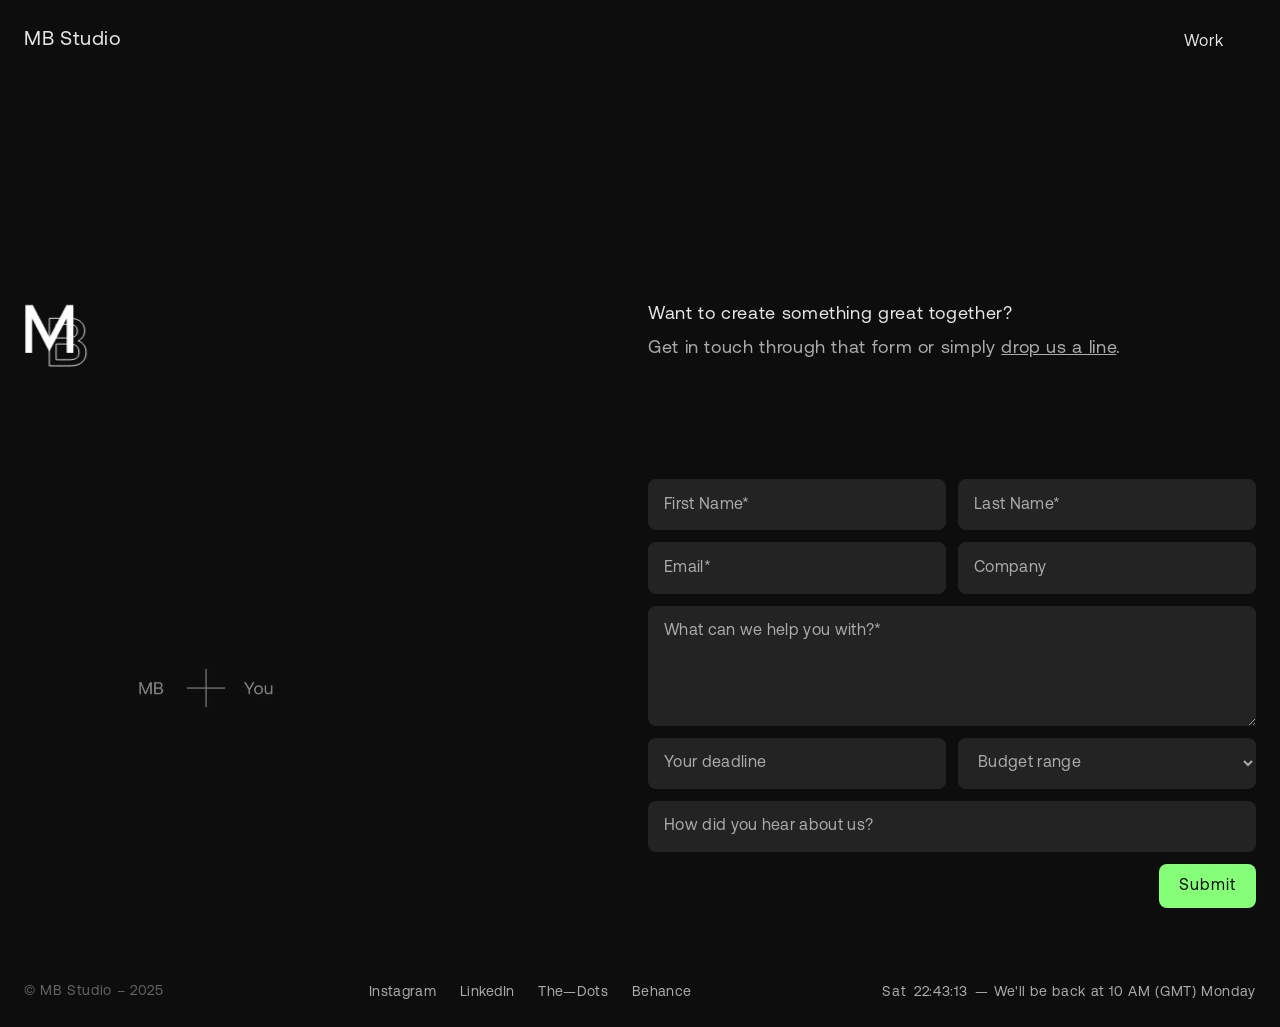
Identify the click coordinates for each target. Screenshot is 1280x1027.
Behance (661, 992)
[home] (73, 40)
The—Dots (573, 992)
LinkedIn (487, 992)
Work (1204, 42)
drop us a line (1058, 348)
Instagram (402, 992)
